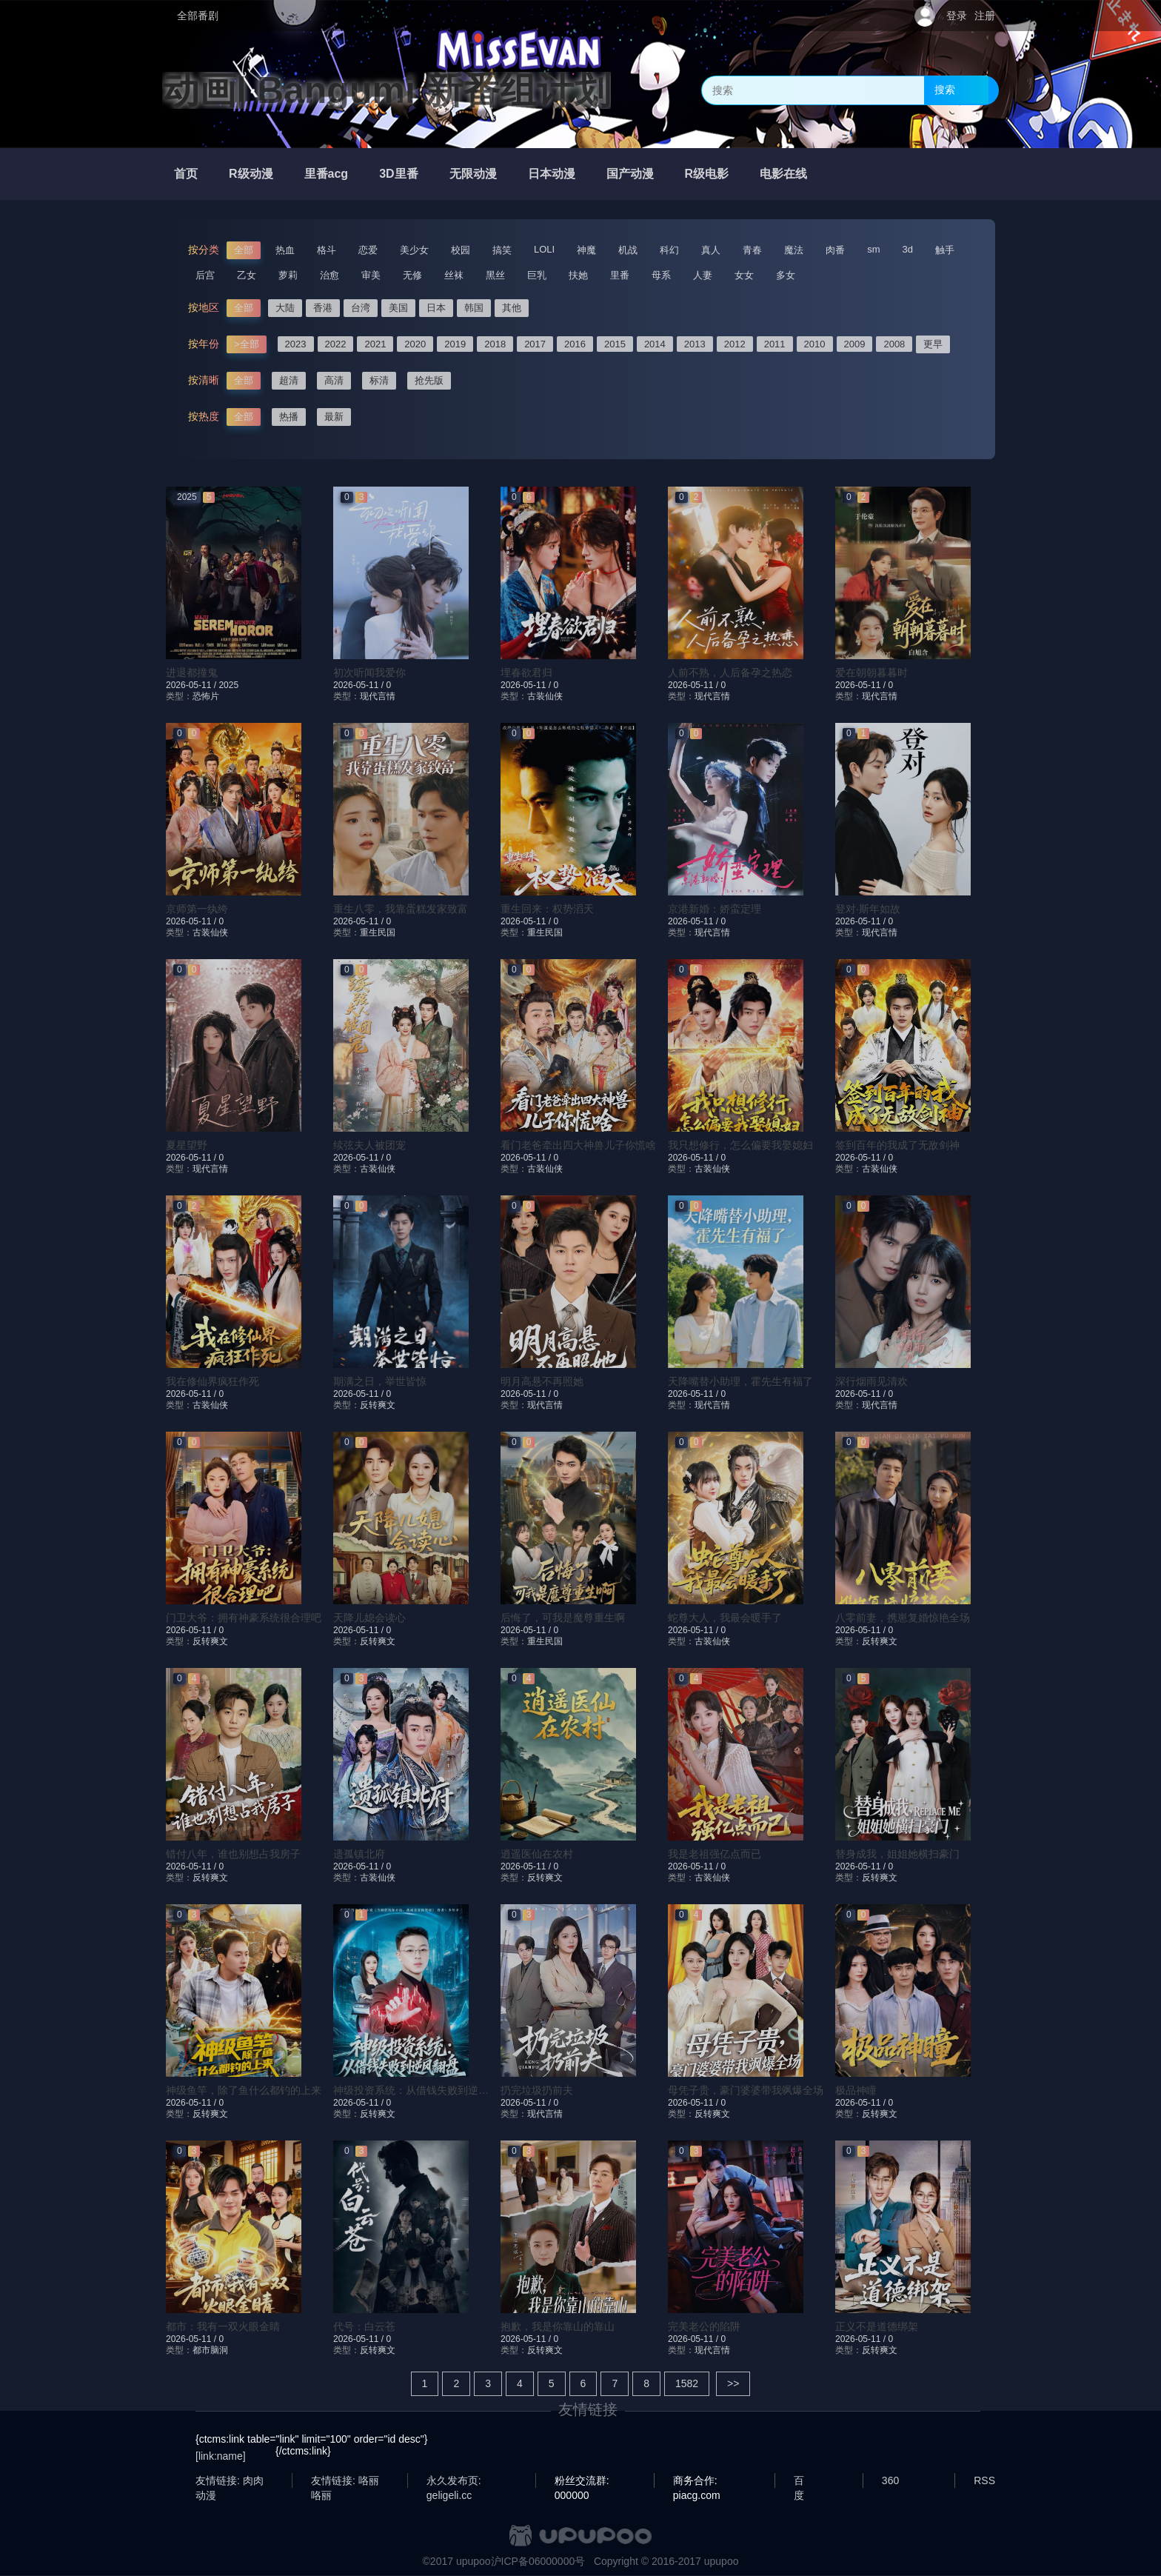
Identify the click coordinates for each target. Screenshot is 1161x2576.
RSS (984, 2480)
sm (873, 249)
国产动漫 (630, 173)
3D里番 (398, 173)
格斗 (326, 250)
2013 (695, 344)
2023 (296, 344)
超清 (288, 380)
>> (733, 2383)
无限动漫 (473, 173)
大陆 (285, 307)
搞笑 (502, 250)
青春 (752, 250)
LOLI (544, 249)
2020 (415, 344)
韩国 (474, 307)
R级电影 (707, 173)
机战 (628, 250)
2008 (894, 344)
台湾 (360, 307)
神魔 (586, 250)
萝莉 (288, 275)
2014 (655, 344)
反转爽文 (377, 1405)
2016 (575, 344)
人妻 (702, 275)
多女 (785, 275)
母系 (661, 275)
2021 (375, 344)
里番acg (326, 173)
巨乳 (536, 275)
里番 (619, 275)
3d (908, 249)
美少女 (414, 250)
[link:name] (220, 2456)
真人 (710, 250)
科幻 (669, 250)
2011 (775, 344)
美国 (398, 307)
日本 (436, 307)
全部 (243, 250)
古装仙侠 (545, 696)
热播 (288, 416)
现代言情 (377, 696)
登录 (956, 15)
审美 (371, 275)
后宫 (205, 275)
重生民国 (377, 932)
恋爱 (368, 250)
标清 (379, 380)
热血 (285, 250)
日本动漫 (551, 173)
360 (890, 2480)
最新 (334, 416)
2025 (228, 685)
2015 (615, 344)
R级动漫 (251, 173)
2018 (495, 344)
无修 (412, 275)
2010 (815, 344)
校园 (460, 250)
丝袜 (454, 275)
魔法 (793, 250)
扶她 (578, 275)
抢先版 (429, 380)
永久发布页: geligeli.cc (453, 2481)
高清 (334, 380)
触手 (944, 250)
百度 (799, 2481)
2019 (455, 344)
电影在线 (783, 173)
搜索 (944, 90)
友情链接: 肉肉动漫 (229, 2481)
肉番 (835, 250)
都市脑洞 (210, 2350)
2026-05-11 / (192, 685)
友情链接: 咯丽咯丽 (345, 2481)
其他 (511, 307)
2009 (855, 344)
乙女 (246, 275)
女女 (744, 275)
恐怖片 (206, 696)
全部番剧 (197, 15)
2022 (336, 344)
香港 (322, 307)
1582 (686, 2383)
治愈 (329, 275)
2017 (535, 344)
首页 (186, 173)
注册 (984, 15)
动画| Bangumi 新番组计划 (386, 90)
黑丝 (495, 275)
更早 (933, 344)
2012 (735, 344)
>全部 (246, 344)
